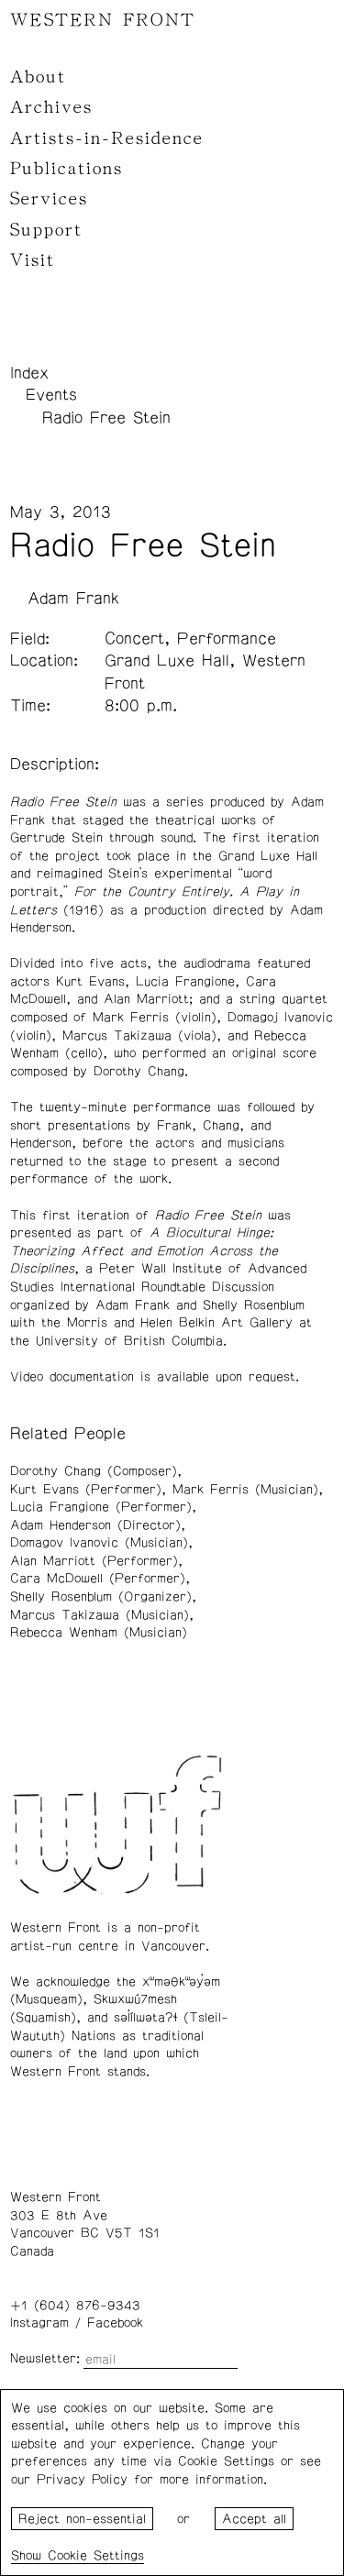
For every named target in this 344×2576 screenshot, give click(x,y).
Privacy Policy (82, 2479)
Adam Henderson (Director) (95, 1525)
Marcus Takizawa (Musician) (99, 1615)
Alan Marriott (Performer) (94, 1561)
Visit (32, 260)
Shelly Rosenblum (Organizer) (101, 1597)
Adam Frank (73, 598)
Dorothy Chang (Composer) (93, 1471)
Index (29, 373)
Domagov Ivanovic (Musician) (99, 1542)
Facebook (115, 2323)
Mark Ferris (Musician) (245, 1489)
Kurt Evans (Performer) (85, 1489)
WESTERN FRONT (102, 20)
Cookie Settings (96, 2555)
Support (46, 230)
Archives (51, 107)
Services (49, 199)
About (38, 77)
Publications (66, 169)
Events (51, 395)
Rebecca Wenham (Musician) (98, 1632)
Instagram (39, 2323)
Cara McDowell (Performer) (97, 1578)
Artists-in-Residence (107, 138)
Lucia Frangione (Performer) (101, 1507)
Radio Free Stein (106, 418)
